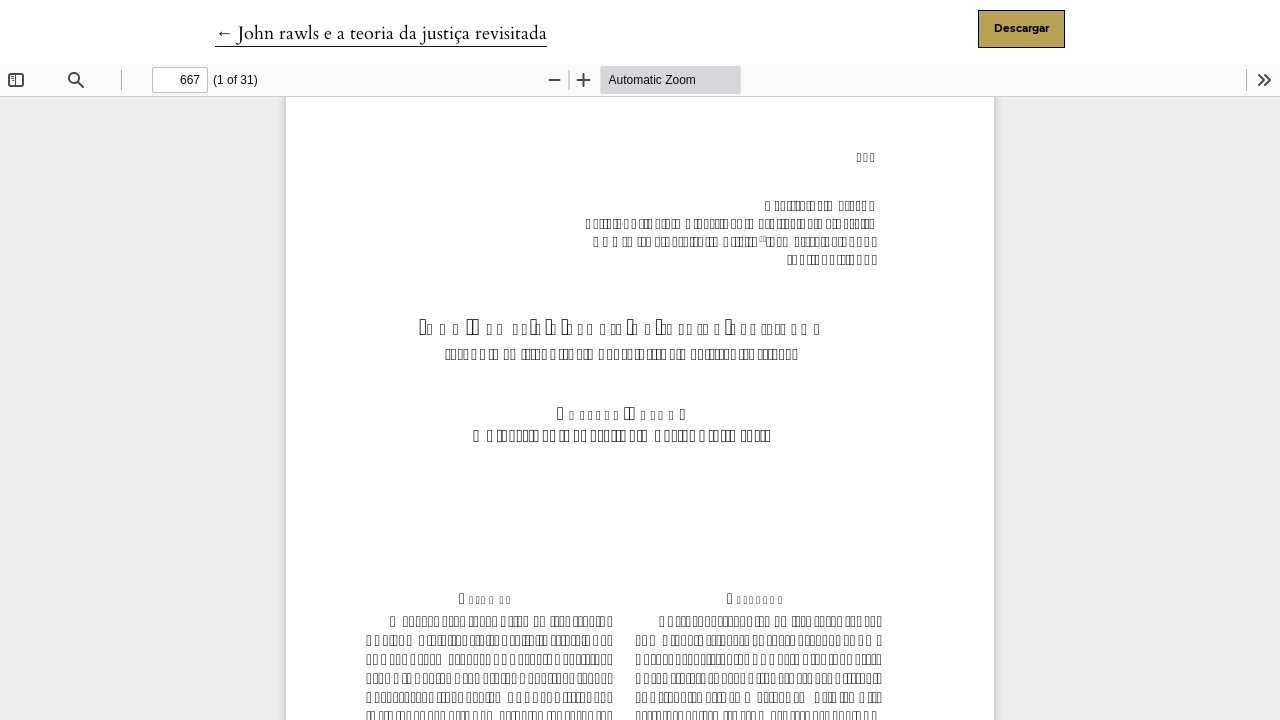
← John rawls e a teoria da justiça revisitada (381, 33)
